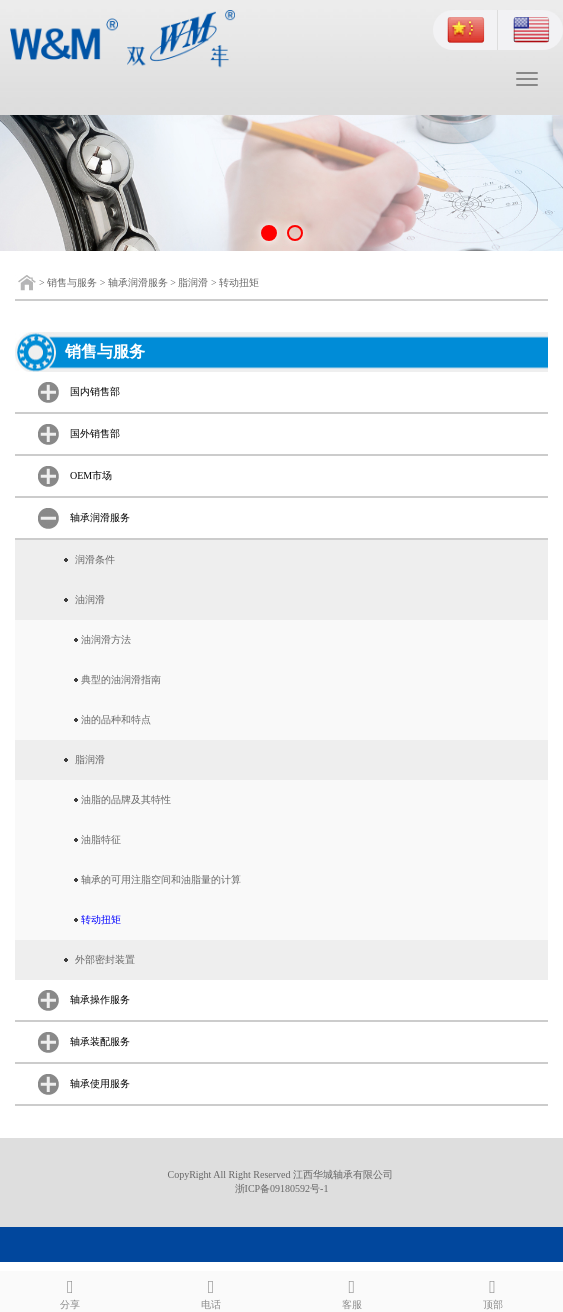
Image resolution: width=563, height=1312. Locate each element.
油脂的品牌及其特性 (126, 799)
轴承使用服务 (100, 1083)
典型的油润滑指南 (121, 679)
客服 (352, 1291)
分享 (70, 1291)
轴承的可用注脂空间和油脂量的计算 (161, 879)
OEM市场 (91, 475)
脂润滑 (193, 282)
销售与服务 (72, 282)
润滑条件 (95, 559)
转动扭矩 (239, 282)
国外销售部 (95, 433)
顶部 (492, 1291)
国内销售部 (95, 391)
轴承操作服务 (100, 999)
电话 (211, 1291)
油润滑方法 (106, 639)
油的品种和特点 (116, 719)
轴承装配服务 (100, 1041)
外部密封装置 (105, 959)
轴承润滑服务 (138, 282)
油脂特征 (101, 839)
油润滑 (90, 599)
